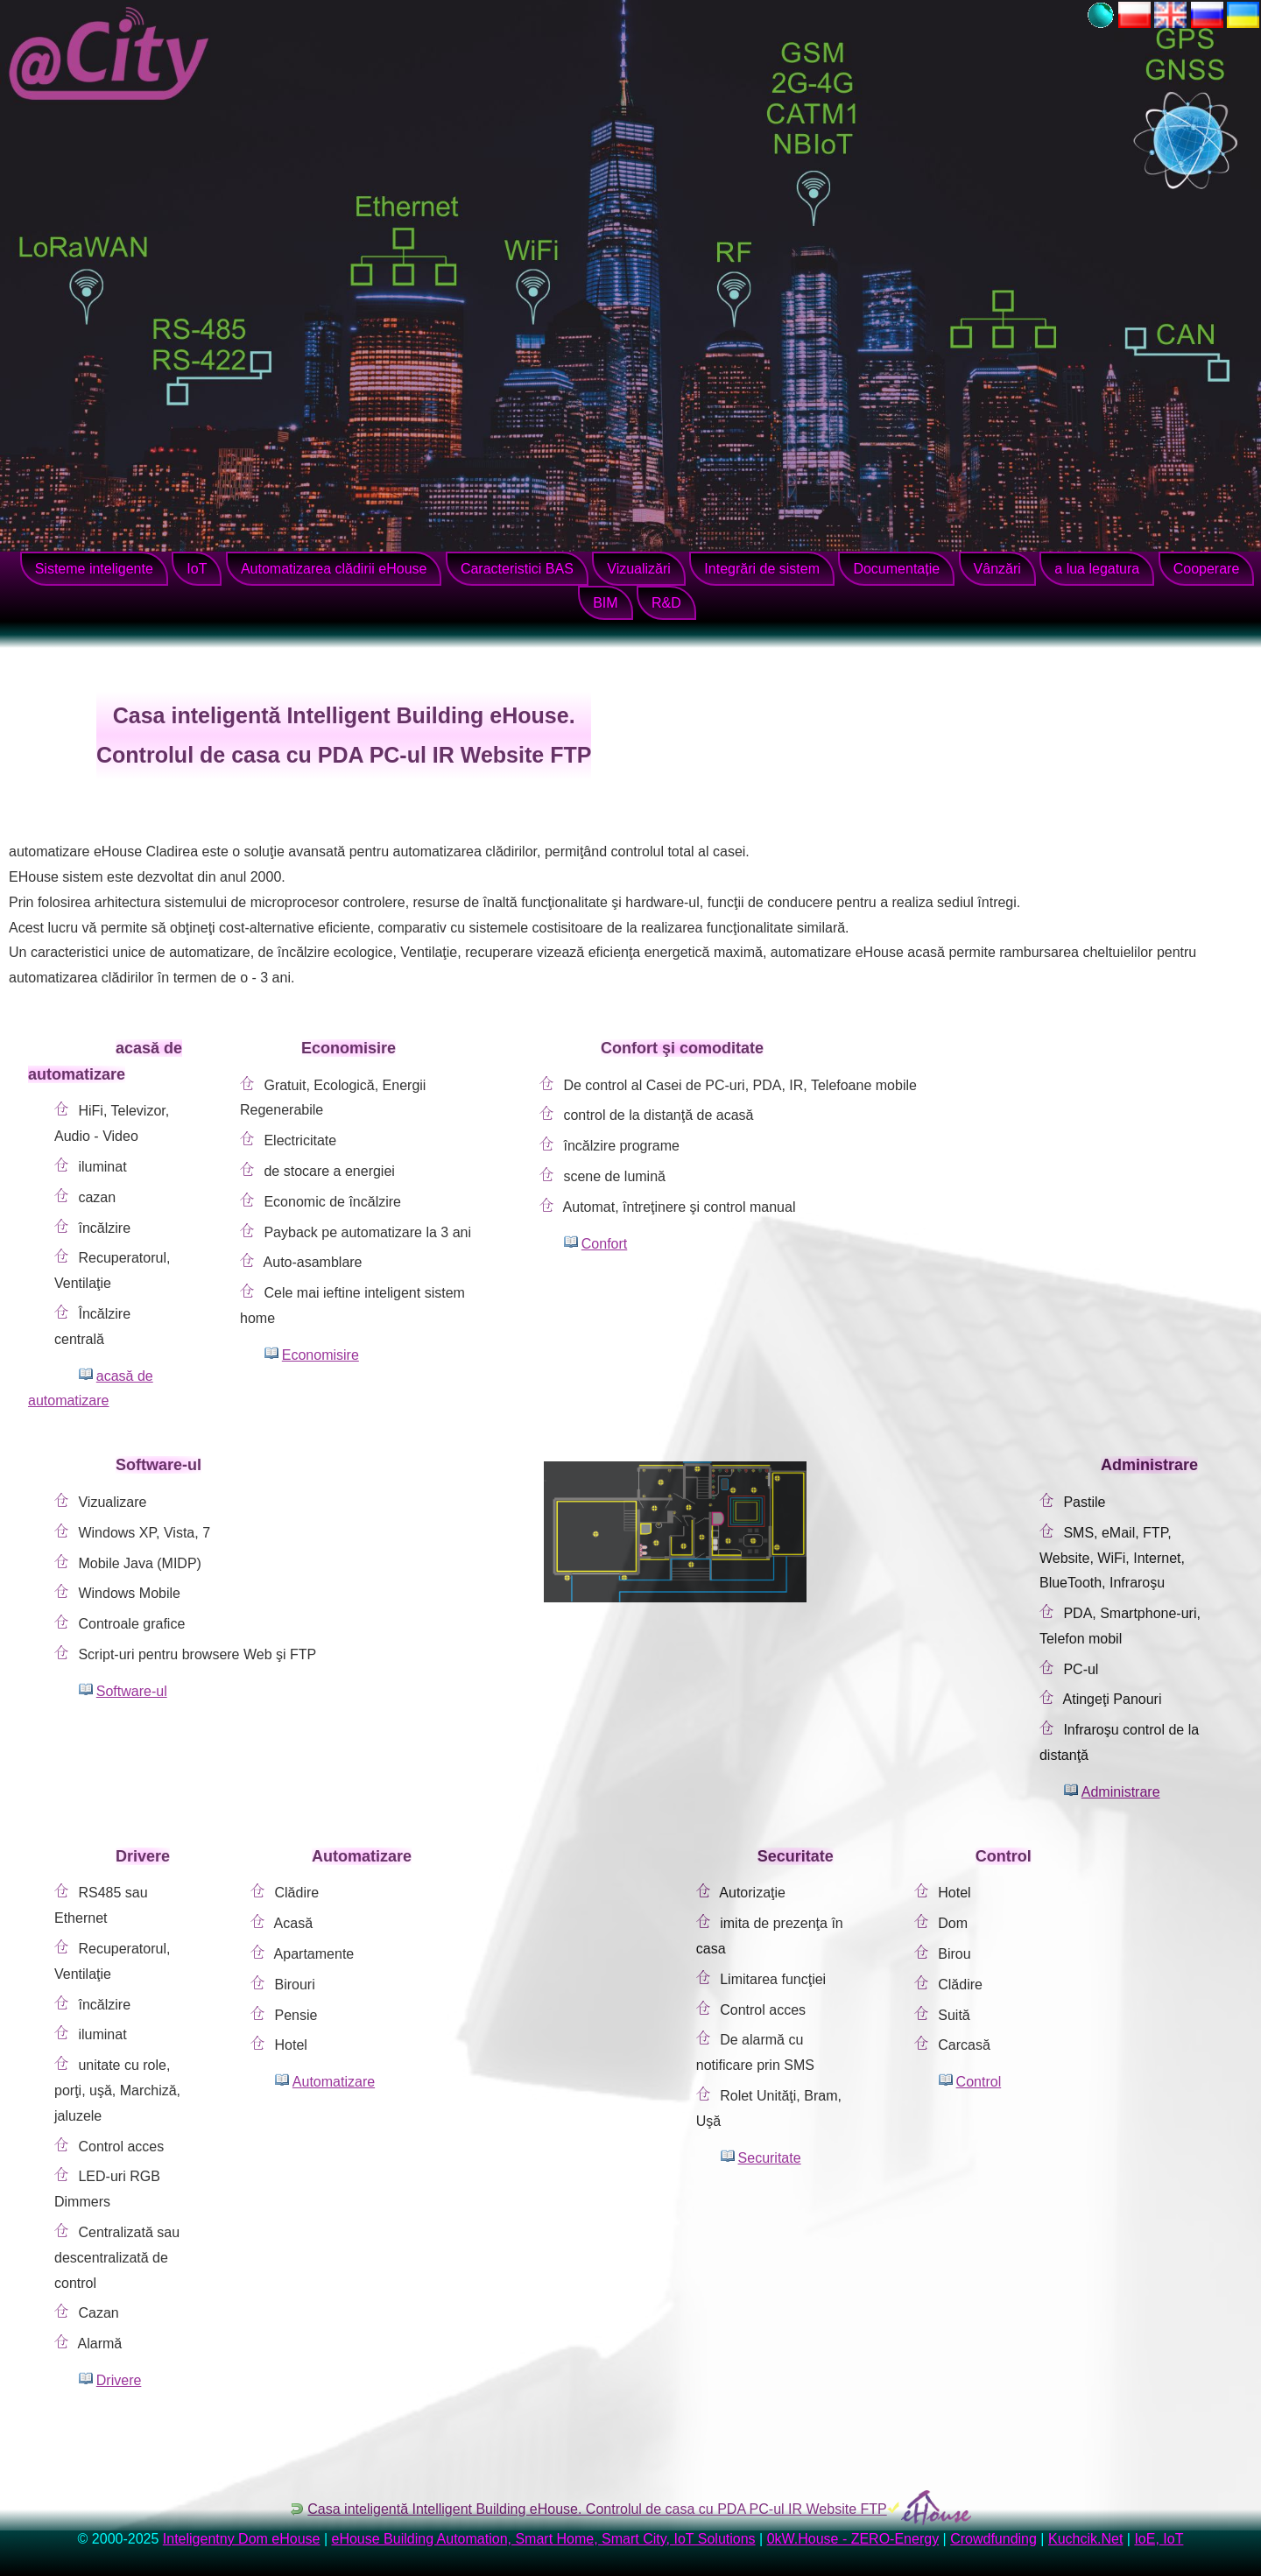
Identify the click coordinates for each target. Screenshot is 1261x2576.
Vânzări (997, 568)
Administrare (1120, 1791)
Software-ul (131, 1691)
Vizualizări (639, 568)
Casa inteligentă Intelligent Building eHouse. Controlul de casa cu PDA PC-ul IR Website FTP (596, 2509)
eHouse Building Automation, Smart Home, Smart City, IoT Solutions (544, 2538)
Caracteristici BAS (517, 568)
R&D (666, 602)
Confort (604, 1243)
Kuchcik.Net (1085, 2538)
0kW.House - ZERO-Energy (853, 2538)
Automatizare (333, 2081)
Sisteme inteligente (94, 568)
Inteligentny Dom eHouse (242, 2538)
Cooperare (1206, 568)
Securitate (769, 2157)
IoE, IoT (1158, 2538)
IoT (197, 568)
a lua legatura (1096, 568)
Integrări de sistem (762, 568)
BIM (605, 602)
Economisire (320, 1355)
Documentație (896, 568)
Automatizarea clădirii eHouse (334, 568)
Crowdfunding (993, 2538)
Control (979, 2081)
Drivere (119, 2380)
